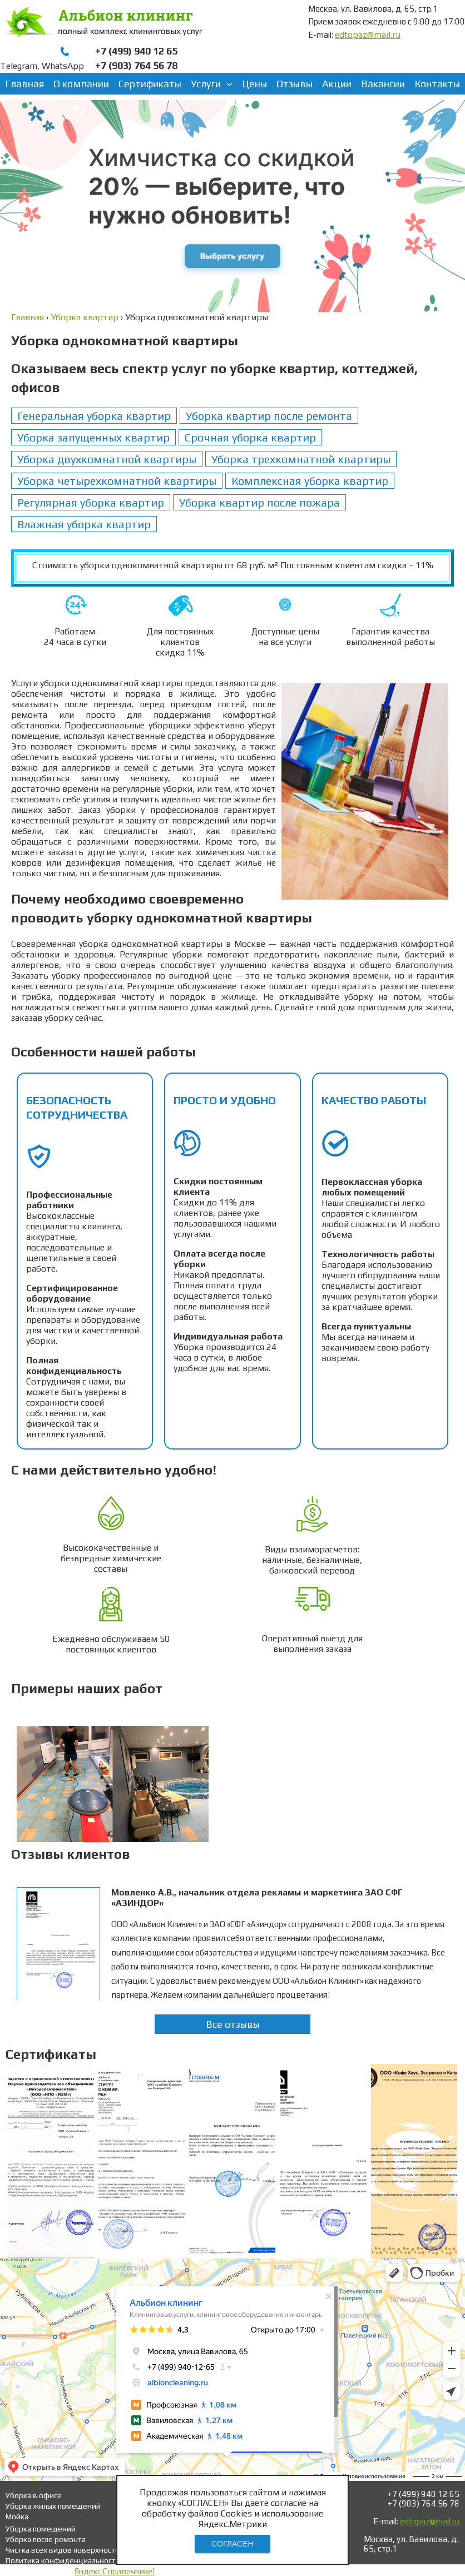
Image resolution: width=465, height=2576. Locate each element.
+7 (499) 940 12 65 (136, 51)
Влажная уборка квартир (84, 524)
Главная (24, 84)
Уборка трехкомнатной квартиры (300, 459)
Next (434, 1781)
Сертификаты (149, 84)
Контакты (437, 84)
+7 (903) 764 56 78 (136, 65)
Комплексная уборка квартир (309, 480)
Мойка (17, 2516)
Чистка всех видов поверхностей (65, 2549)
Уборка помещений (41, 2528)
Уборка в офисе (34, 2495)
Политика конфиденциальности (63, 2560)
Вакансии (383, 84)
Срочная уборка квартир (250, 437)
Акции (337, 84)
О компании (81, 84)
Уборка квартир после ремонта (269, 415)
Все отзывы (233, 2024)
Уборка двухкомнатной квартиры (106, 459)
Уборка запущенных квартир (93, 437)
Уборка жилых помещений (53, 2505)
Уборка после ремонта (46, 2539)
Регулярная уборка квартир (90, 502)
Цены (254, 84)
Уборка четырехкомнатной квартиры (116, 480)
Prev (31, 1781)
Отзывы (294, 84)
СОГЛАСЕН (232, 2543)
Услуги (206, 84)
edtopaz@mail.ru (367, 34)
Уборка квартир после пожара (259, 502)
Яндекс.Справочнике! (115, 2571)
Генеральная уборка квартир (94, 415)
